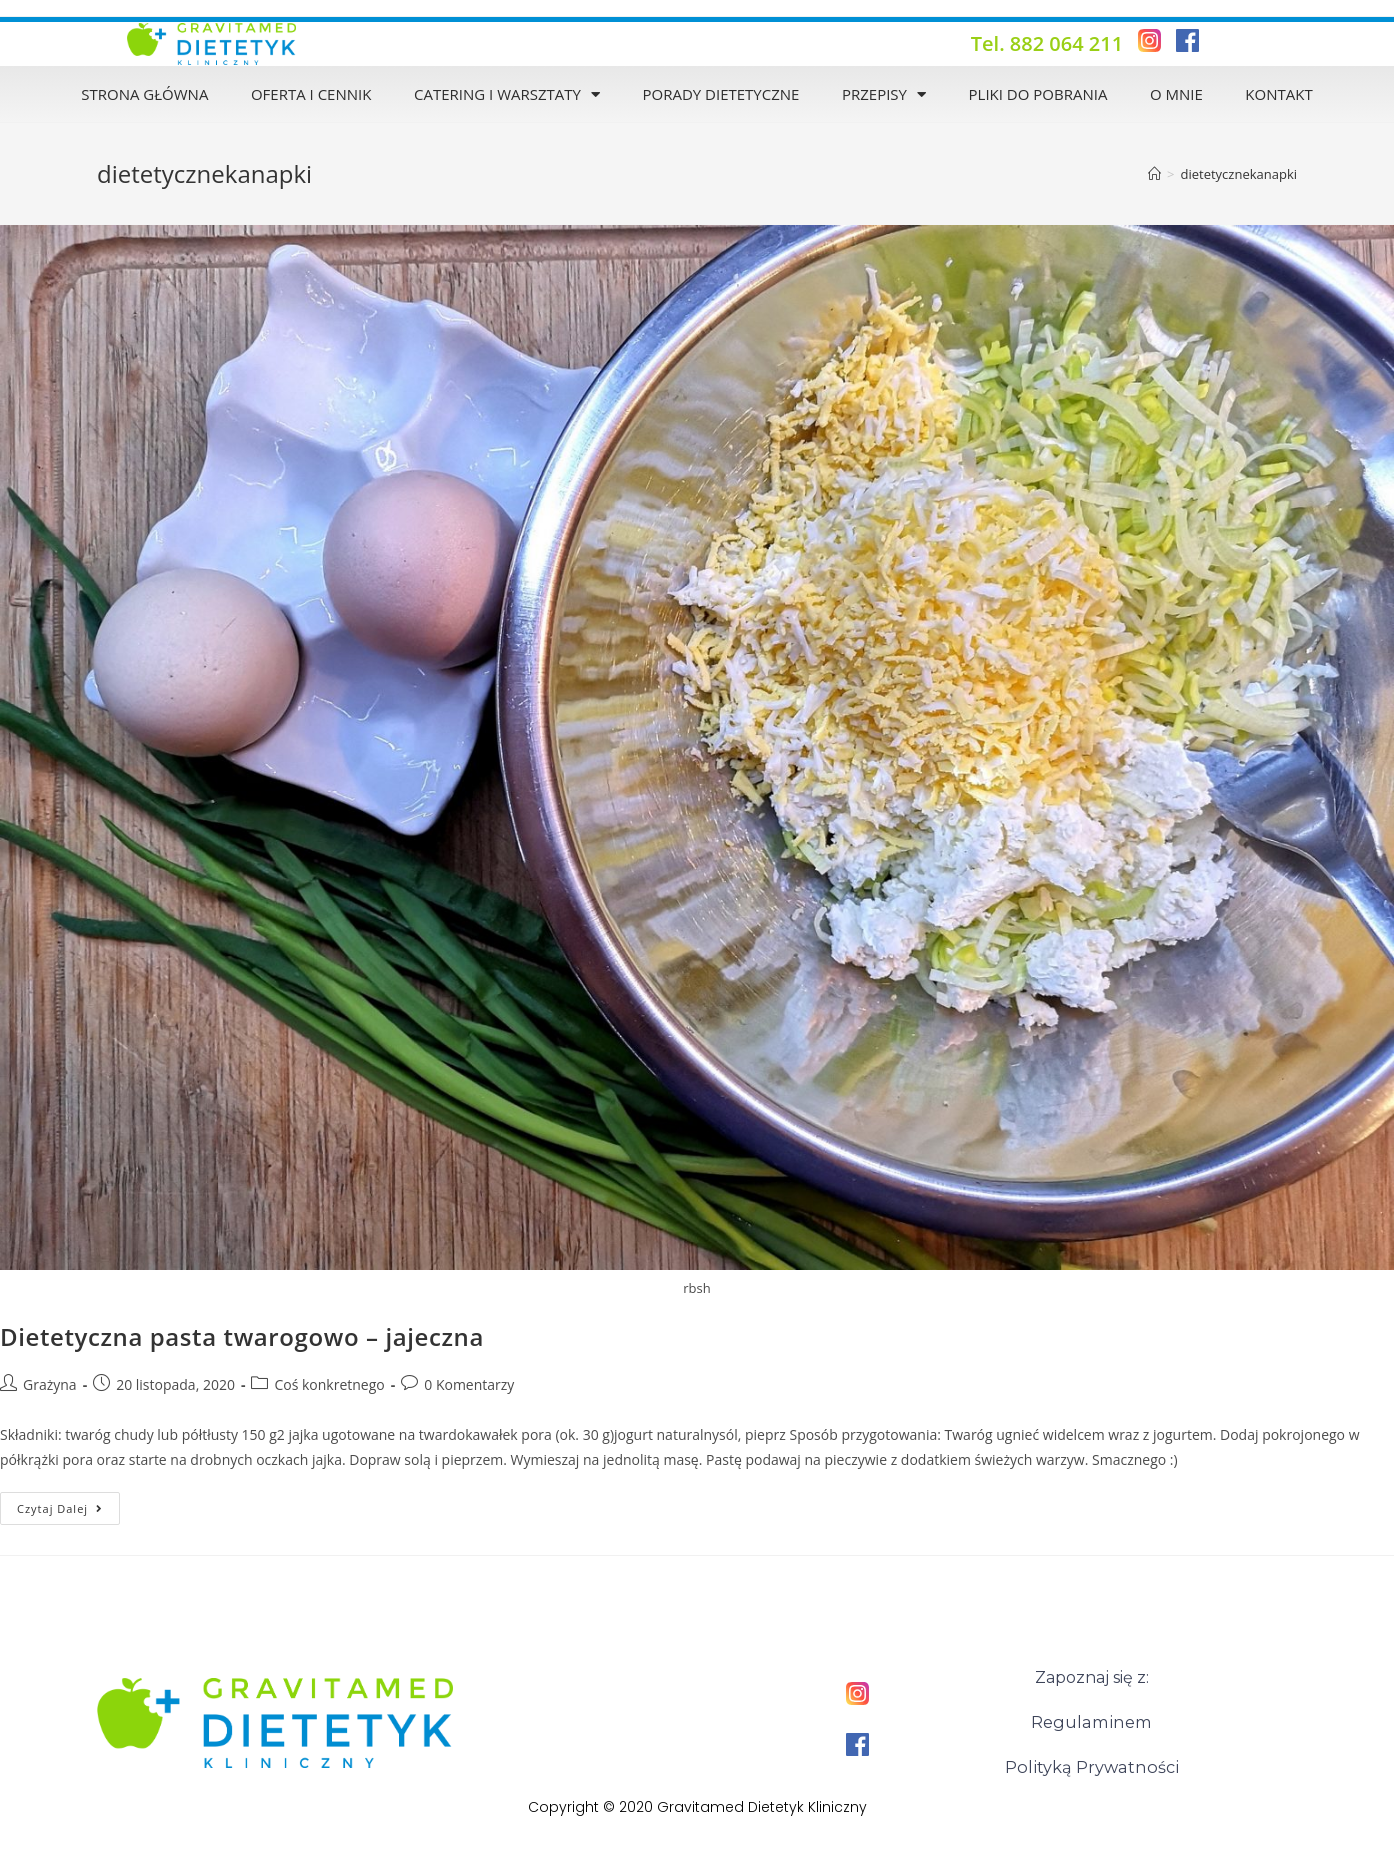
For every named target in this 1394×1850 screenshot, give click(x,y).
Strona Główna (144, 94)
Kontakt (1278, 94)
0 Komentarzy (469, 1384)
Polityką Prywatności (1091, 1765)
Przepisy (884, 94)
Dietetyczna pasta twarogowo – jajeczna (242, 1336)
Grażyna (50, 1384)
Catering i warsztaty (507, 94)
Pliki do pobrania (1038, 94)
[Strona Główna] (1154, 174)
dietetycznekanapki (1238, 174)
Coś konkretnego (329, 1384)
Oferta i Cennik (311, 94)
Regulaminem (1091, 1721)
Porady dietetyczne (720, 94)
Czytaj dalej (68, 1504)
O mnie (1176, 94)
